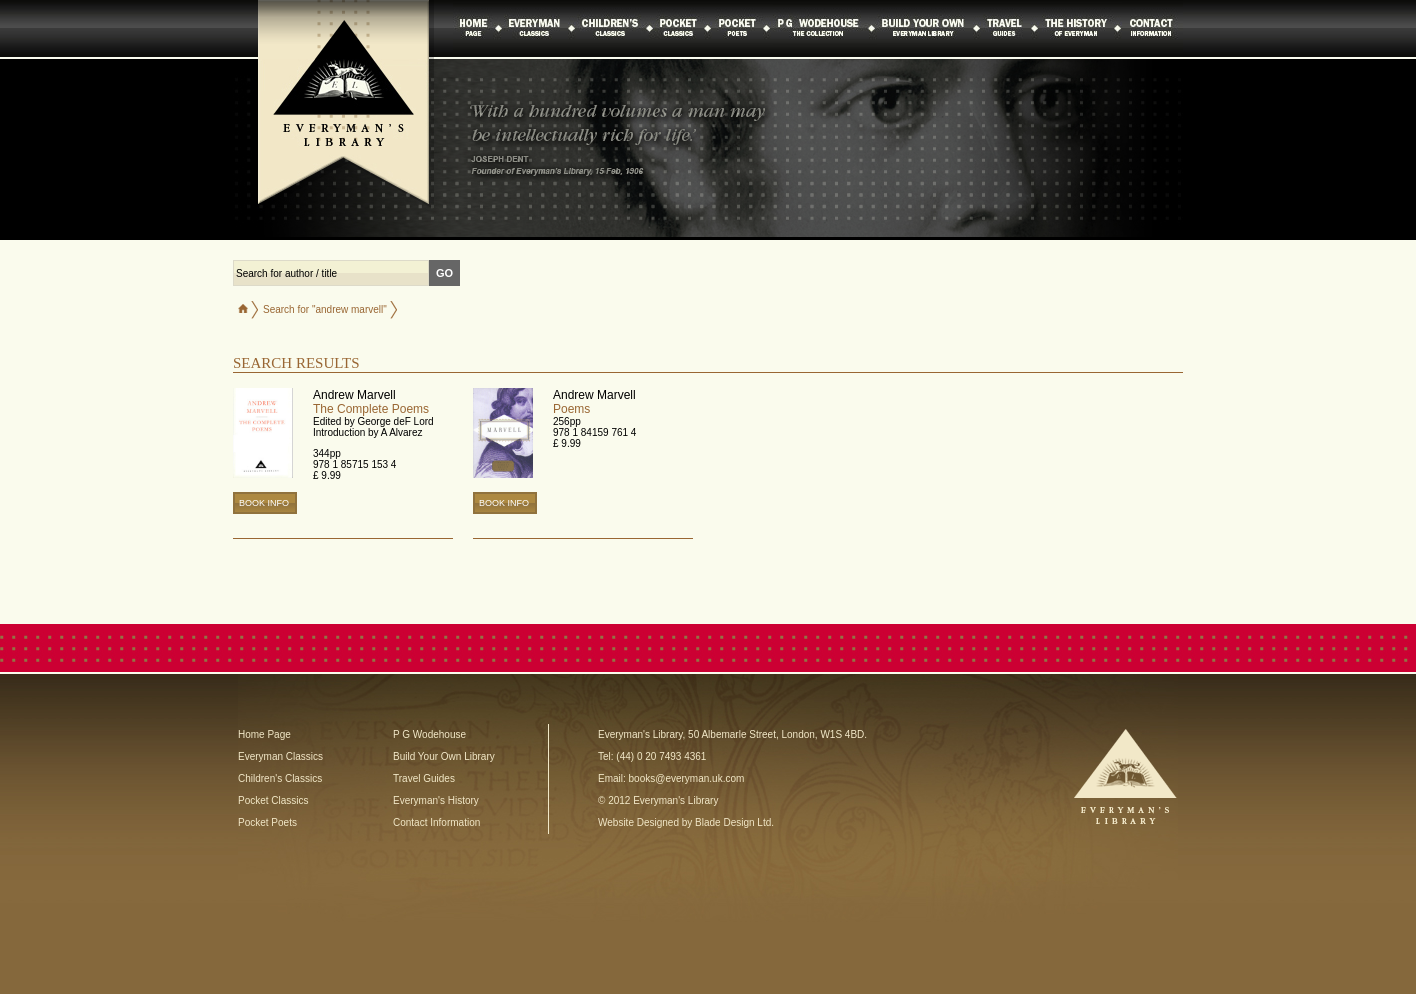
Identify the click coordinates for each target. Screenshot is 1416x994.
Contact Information (436, 822)
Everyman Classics (280, 756)
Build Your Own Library (444, 756)
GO (444, 273)
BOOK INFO (264, 503)
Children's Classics (280, 778)
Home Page (264, 734)
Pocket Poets (267, 822)
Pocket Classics (273, 800)
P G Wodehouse (429, 734)
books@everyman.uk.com (687, 778)
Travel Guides (424, 778)
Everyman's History (436, 800)
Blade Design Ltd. (734, 822)
